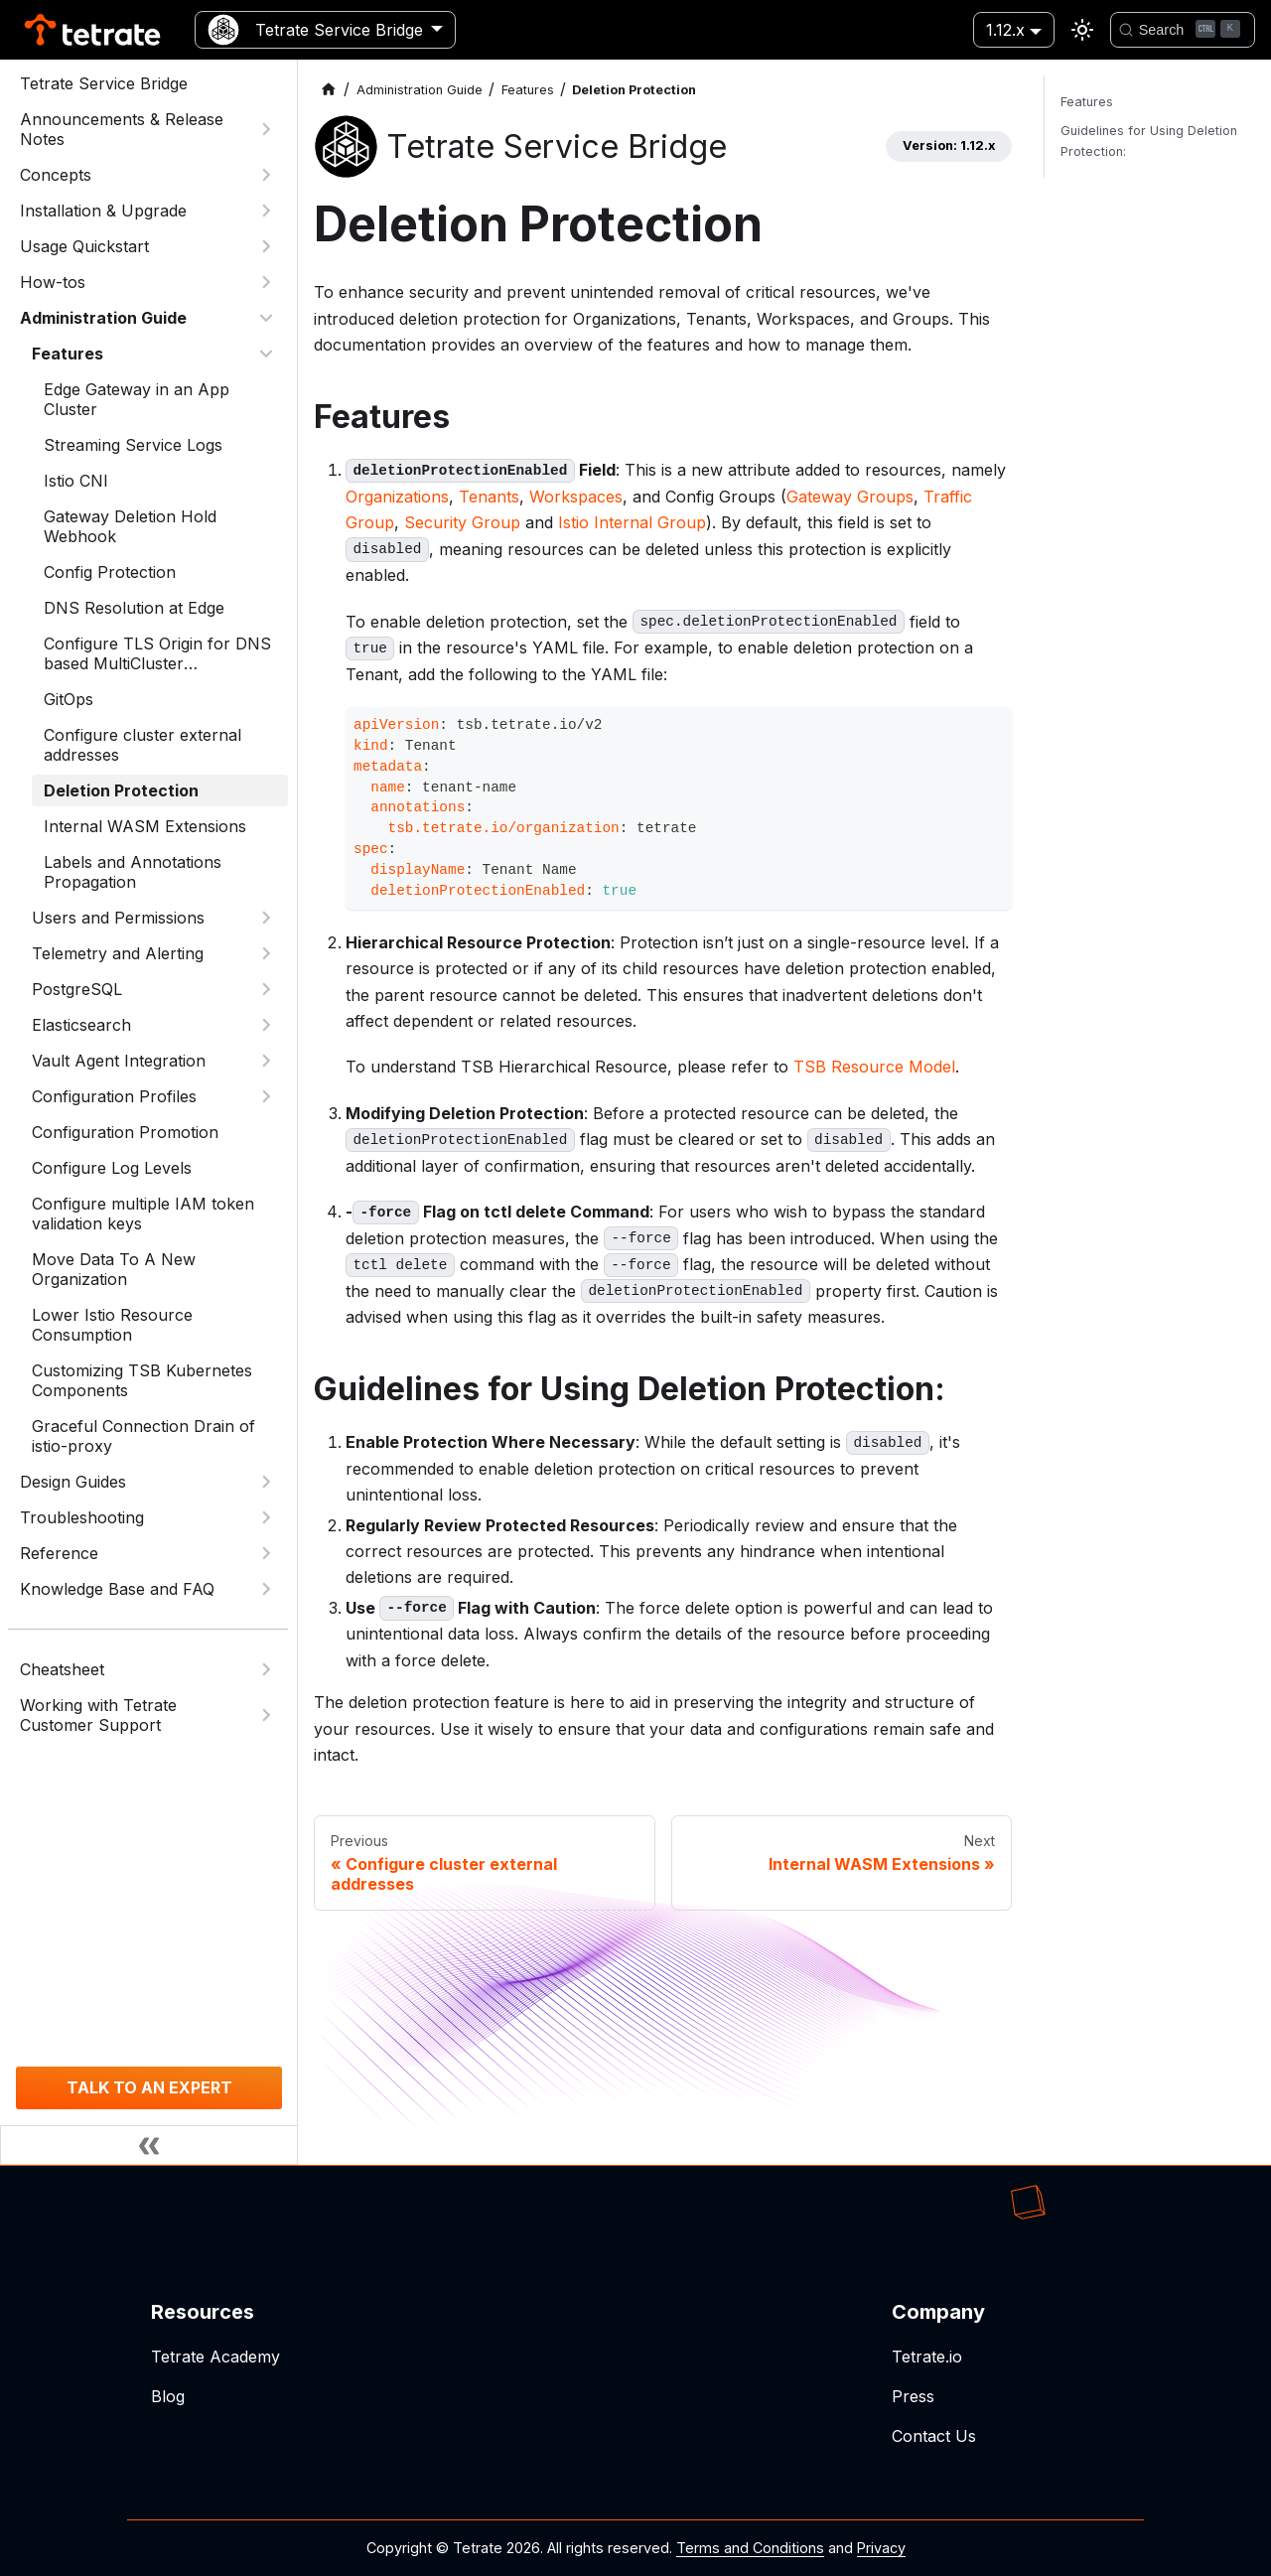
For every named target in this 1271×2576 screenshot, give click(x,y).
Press (913, 2396)
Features (1086, 101)
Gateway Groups (850, 496)
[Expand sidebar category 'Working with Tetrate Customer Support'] (266, 1715)
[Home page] (329, 89)
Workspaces (576, 496)
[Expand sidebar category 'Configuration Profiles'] (266, 1096)
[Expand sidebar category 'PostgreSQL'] (266, 989)
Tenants (489, 496)
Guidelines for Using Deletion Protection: (1148, 141)
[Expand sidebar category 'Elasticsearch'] (266, 1025)
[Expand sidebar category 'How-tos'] (266, 282)
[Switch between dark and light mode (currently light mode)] (1082, 30)
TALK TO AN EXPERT (149, 2087)
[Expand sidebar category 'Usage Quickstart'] (266, 246)
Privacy (881, 2547)
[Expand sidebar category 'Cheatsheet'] (266, 1669)
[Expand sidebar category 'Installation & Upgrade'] (266, 210)
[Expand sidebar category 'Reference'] (266, 1553)
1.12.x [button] (1005, 30)
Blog (168, 2396)
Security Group (462, 522)
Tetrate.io (927, 2356)
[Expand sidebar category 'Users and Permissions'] (266, 917)
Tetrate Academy (215, 2356)
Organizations (397, 496)
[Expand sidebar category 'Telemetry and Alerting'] (266, 953)
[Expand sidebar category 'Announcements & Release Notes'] (266, 129)
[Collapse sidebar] (149, 2145)
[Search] (1182, 30)
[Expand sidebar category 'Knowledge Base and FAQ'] (266, 1589)
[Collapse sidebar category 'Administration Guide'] (266, 318)
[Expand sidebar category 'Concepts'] (266, 175)
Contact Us (934, 2436)
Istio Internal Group (632, 522)
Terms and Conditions (750, 2547)
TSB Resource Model (874, 1066)
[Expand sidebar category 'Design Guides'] (266, 1482)
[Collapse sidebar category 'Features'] (266, 353)
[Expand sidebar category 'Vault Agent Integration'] (266, 1060)
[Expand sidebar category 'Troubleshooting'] (266, 1517)
